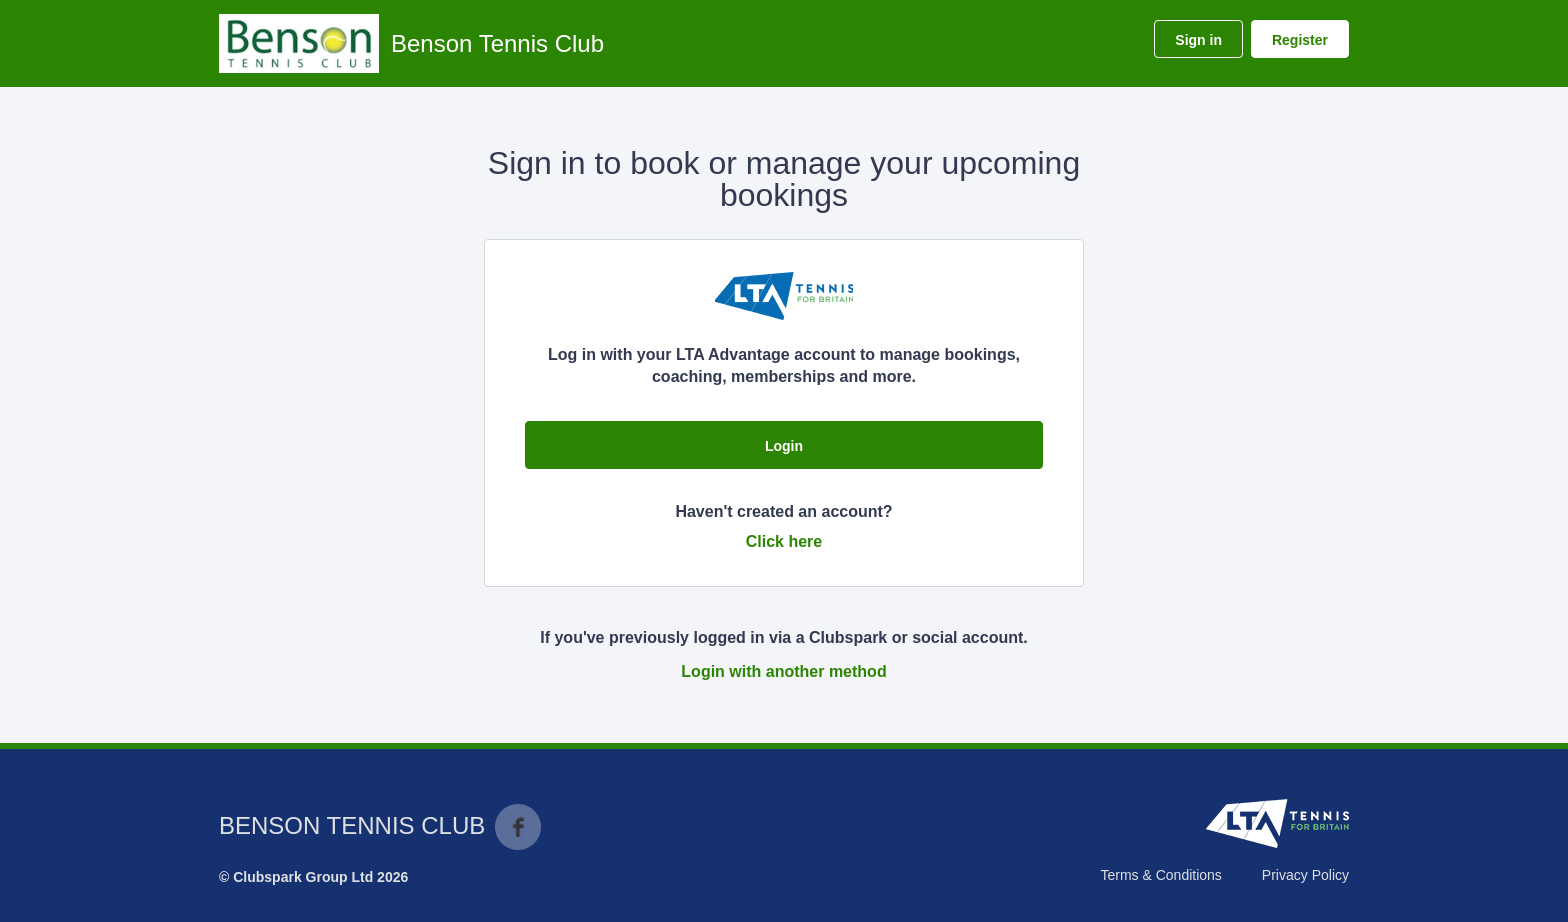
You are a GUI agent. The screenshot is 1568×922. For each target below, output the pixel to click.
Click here (784, 541)
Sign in (1198, 40)
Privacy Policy (1305, 875)
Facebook (518, 827)
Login (784, 446)
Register (1300, 40)
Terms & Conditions (1160, 875)
